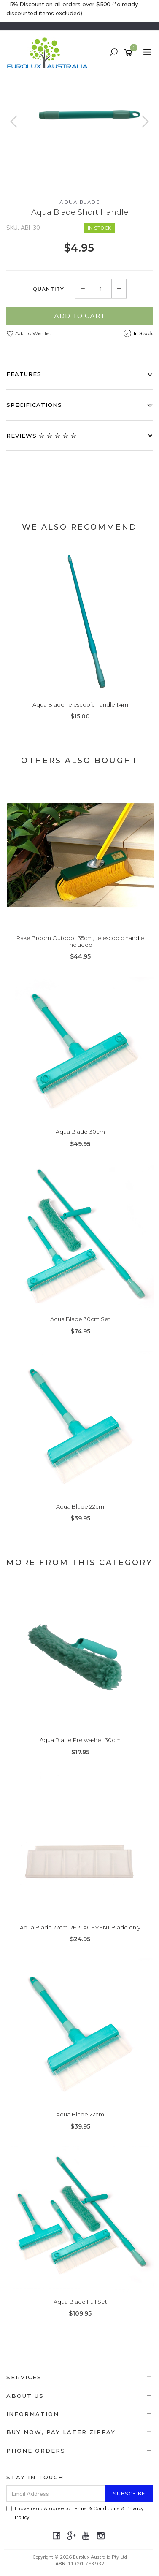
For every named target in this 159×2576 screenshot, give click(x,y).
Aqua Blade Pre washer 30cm (80, 1739)
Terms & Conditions (96, 2508)
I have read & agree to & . (74, 2512)
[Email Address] (56, 2493)
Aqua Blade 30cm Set (80, 1319)
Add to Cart (79, 316)
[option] (79, 130)
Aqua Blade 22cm (80, 1506)
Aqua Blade (79, 202)
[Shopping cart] (129, 53)
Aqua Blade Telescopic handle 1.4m (80, 704)
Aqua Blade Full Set (80, 2301)
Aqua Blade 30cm (80, 1131)
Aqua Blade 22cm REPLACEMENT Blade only (80, 1927)
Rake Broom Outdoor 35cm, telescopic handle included (80, 941)
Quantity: (49, 289)
